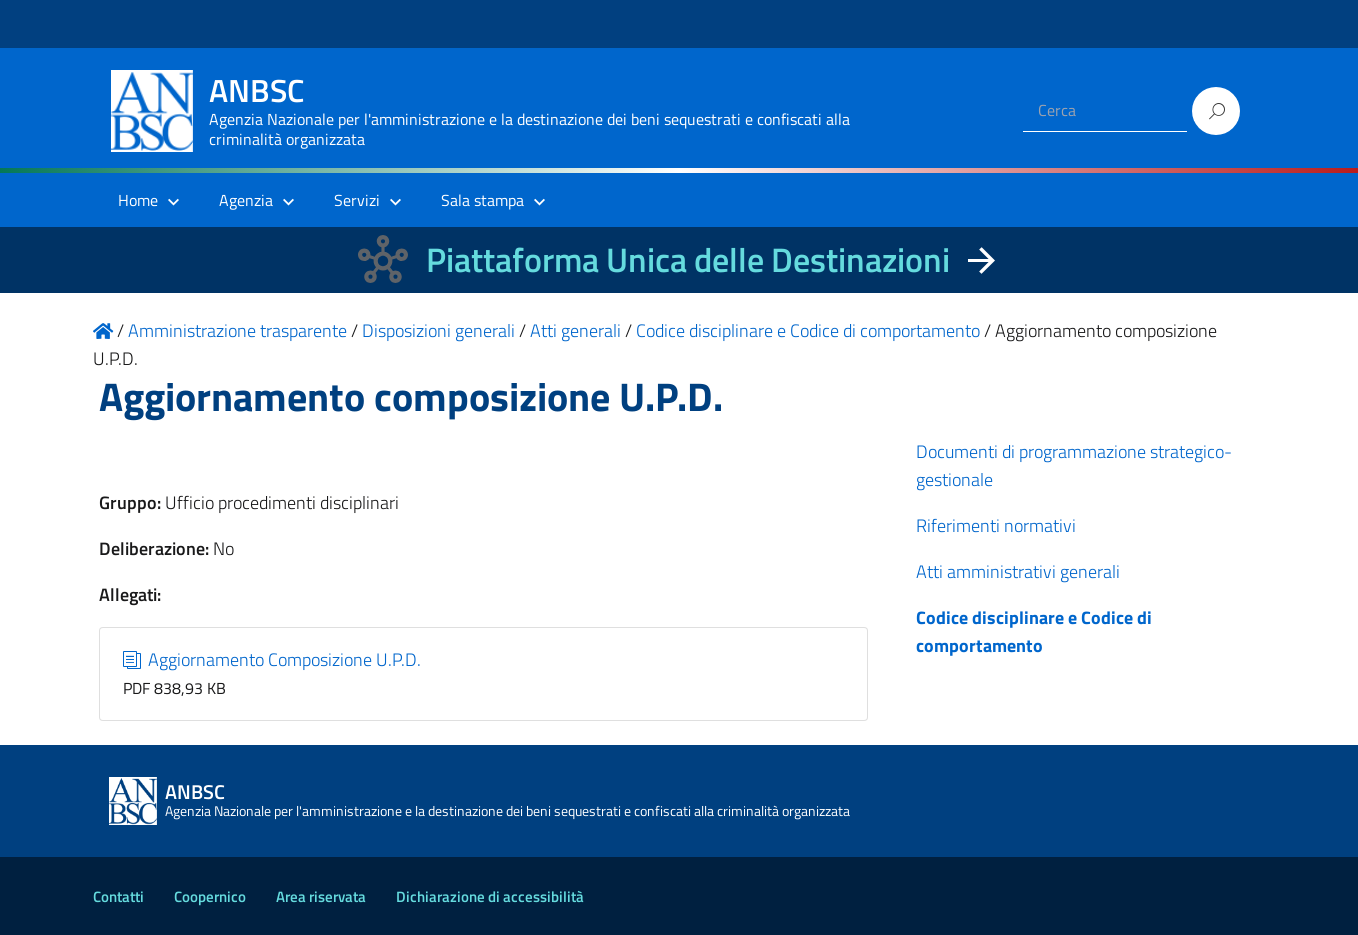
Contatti (118, 896)
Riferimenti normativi (996, 525)
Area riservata (321, 896)
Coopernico (210, 896)
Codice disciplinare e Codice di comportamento (1034, 631)
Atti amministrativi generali (1018, 571)
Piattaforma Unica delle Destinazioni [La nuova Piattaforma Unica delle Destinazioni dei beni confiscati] (688, 259)
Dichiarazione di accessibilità (490, 896)
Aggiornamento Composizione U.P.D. (272, 659)
